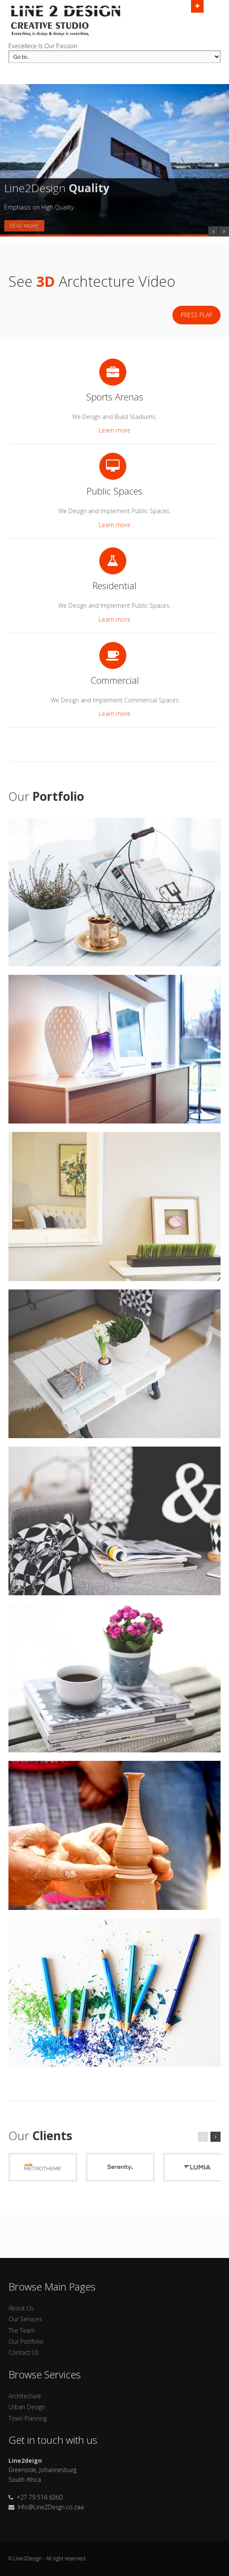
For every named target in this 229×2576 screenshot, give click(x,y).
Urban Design (26, 2407)
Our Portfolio (26, 2341)
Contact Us (23, 2352)
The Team (21, 2330)
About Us (21, 2308)
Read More (24, 225)
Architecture (24, 2396)
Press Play (196, 315)
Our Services (25, 2319)
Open (197, 5)
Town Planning (27, 2418)
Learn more (115, 430)
